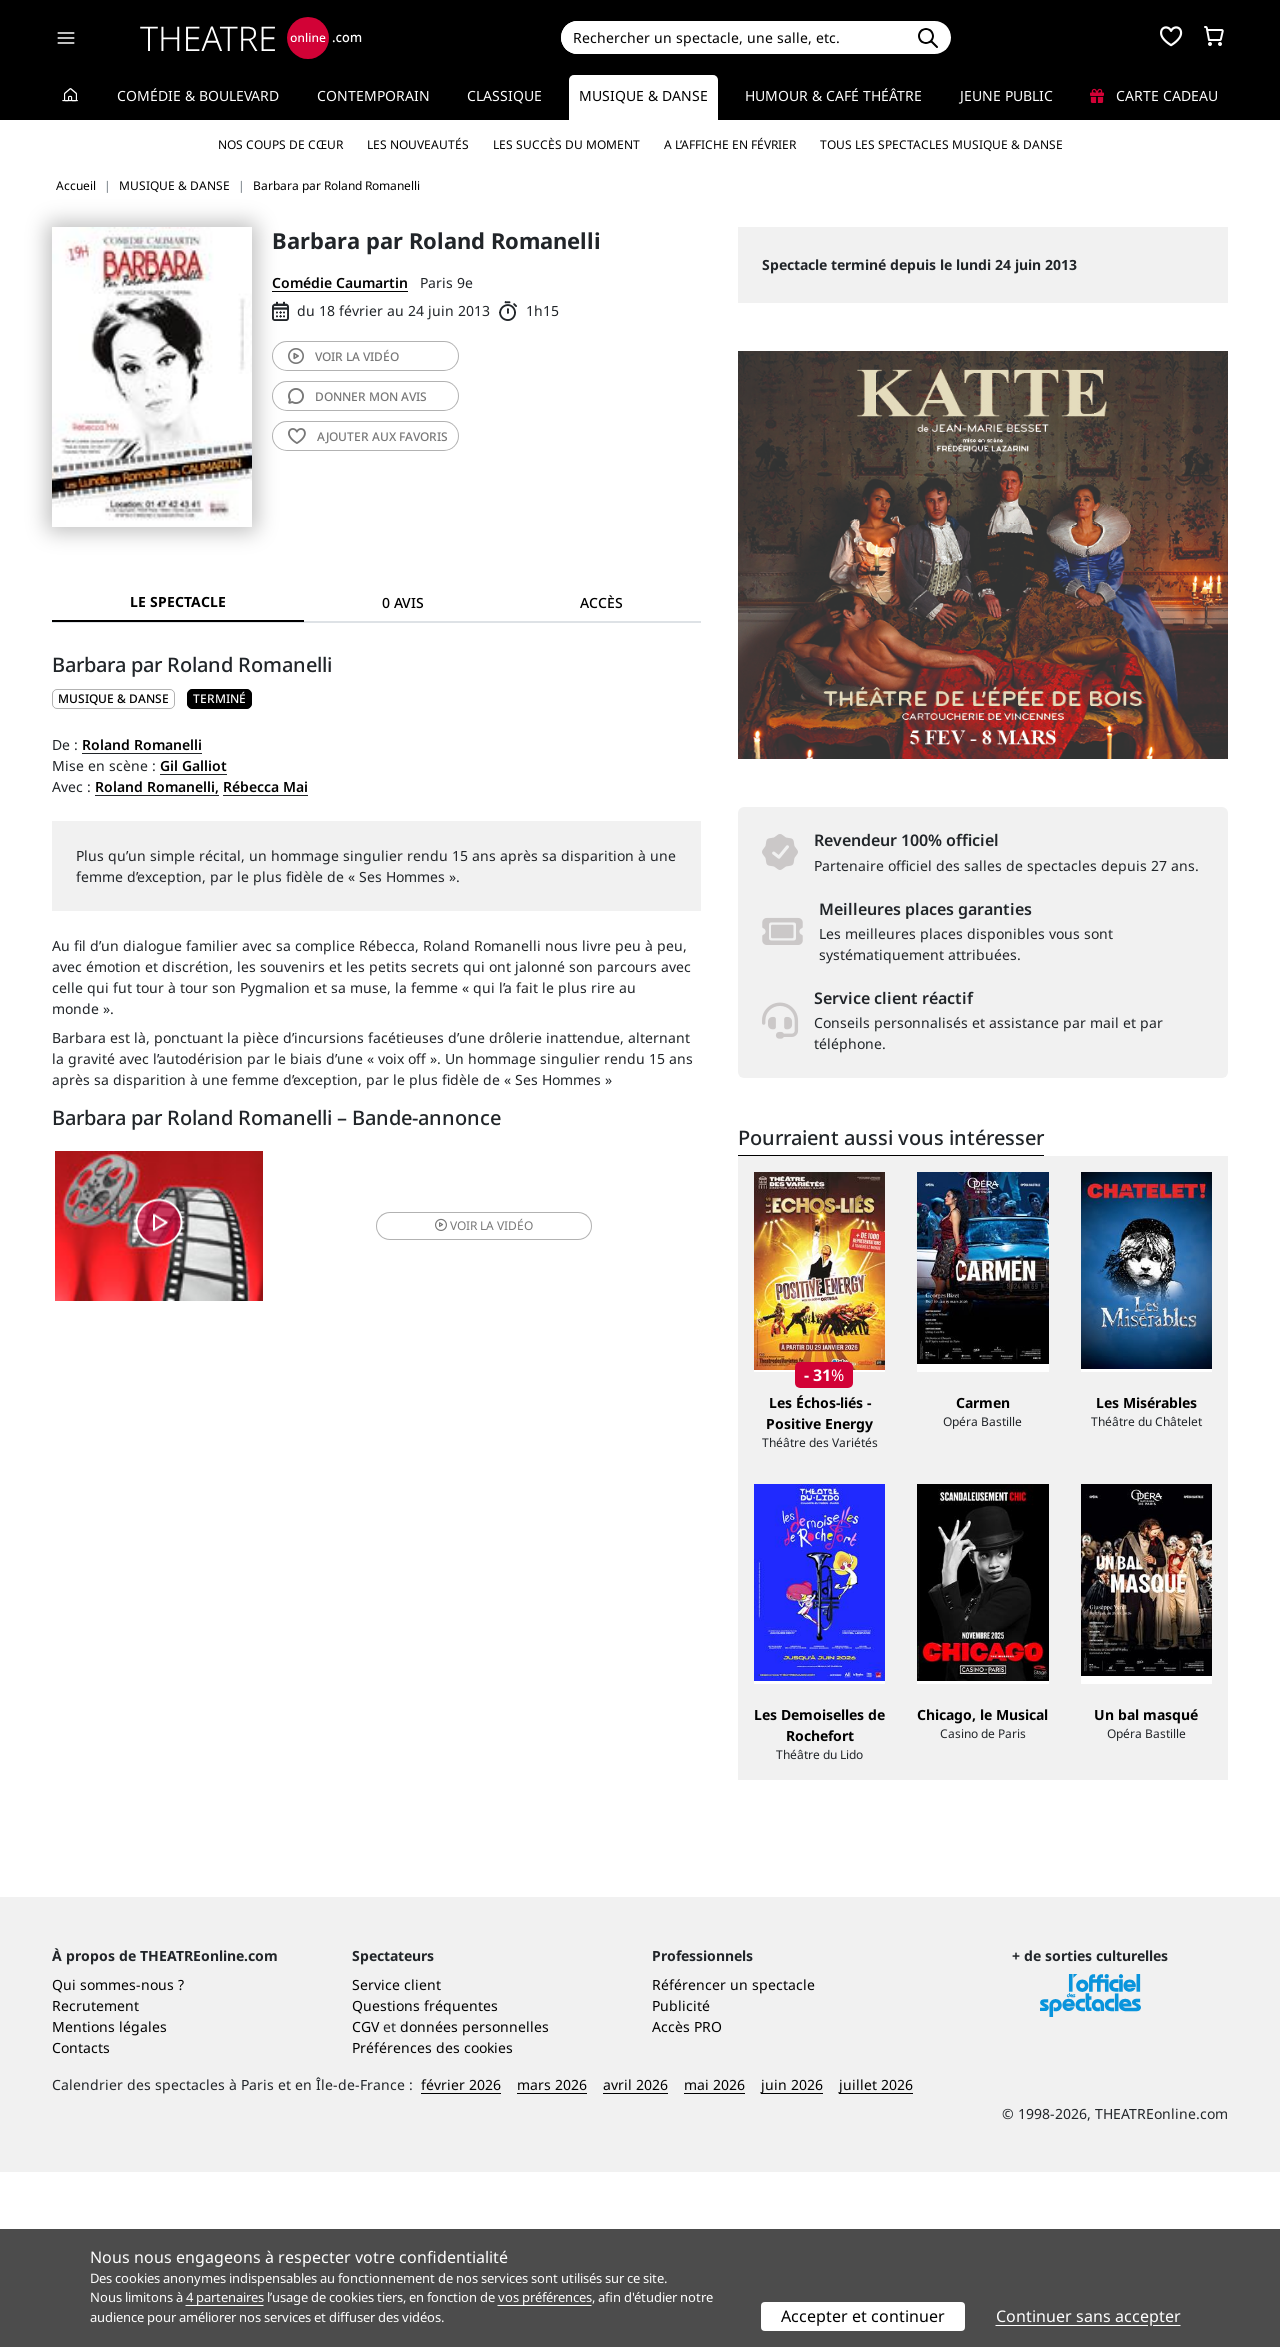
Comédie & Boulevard (198, 95)
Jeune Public (1006, 95)
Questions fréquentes (425, 2180)
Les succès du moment (566, 144)
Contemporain (373, 95)
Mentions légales (109, 2201)
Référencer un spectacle (733, 2159)
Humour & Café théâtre (833, 95)
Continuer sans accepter (1088, 2316)
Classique (504, 95)
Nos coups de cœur (280, 144)
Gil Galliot (193, 765)
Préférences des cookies (432, 2222)
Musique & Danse (643, 95)
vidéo (343, 356)
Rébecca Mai (265, 786)
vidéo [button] (484, 1225)
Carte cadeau (1154, 95)
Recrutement (95, 2180)
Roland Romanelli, (157, 786)
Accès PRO (687, 2201)
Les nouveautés (418, 144)
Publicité (681, 2180)
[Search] (732, 37)
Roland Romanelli (142, 744)
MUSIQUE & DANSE (113, 698)
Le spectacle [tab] (178, 601)
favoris (368, 436)
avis (357, 396)
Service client (396, 2159)
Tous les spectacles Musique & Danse (941, 144)
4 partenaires (225, 2297)
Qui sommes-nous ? (118, 2159)
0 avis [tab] (403, 602)
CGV (365, 2201)
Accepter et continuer (863, 2316)
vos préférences (545, 2297)
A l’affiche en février (730, 144)
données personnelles (474, 2201)
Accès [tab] (601, 602)
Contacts (81, 2222)
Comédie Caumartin (340, 282)
